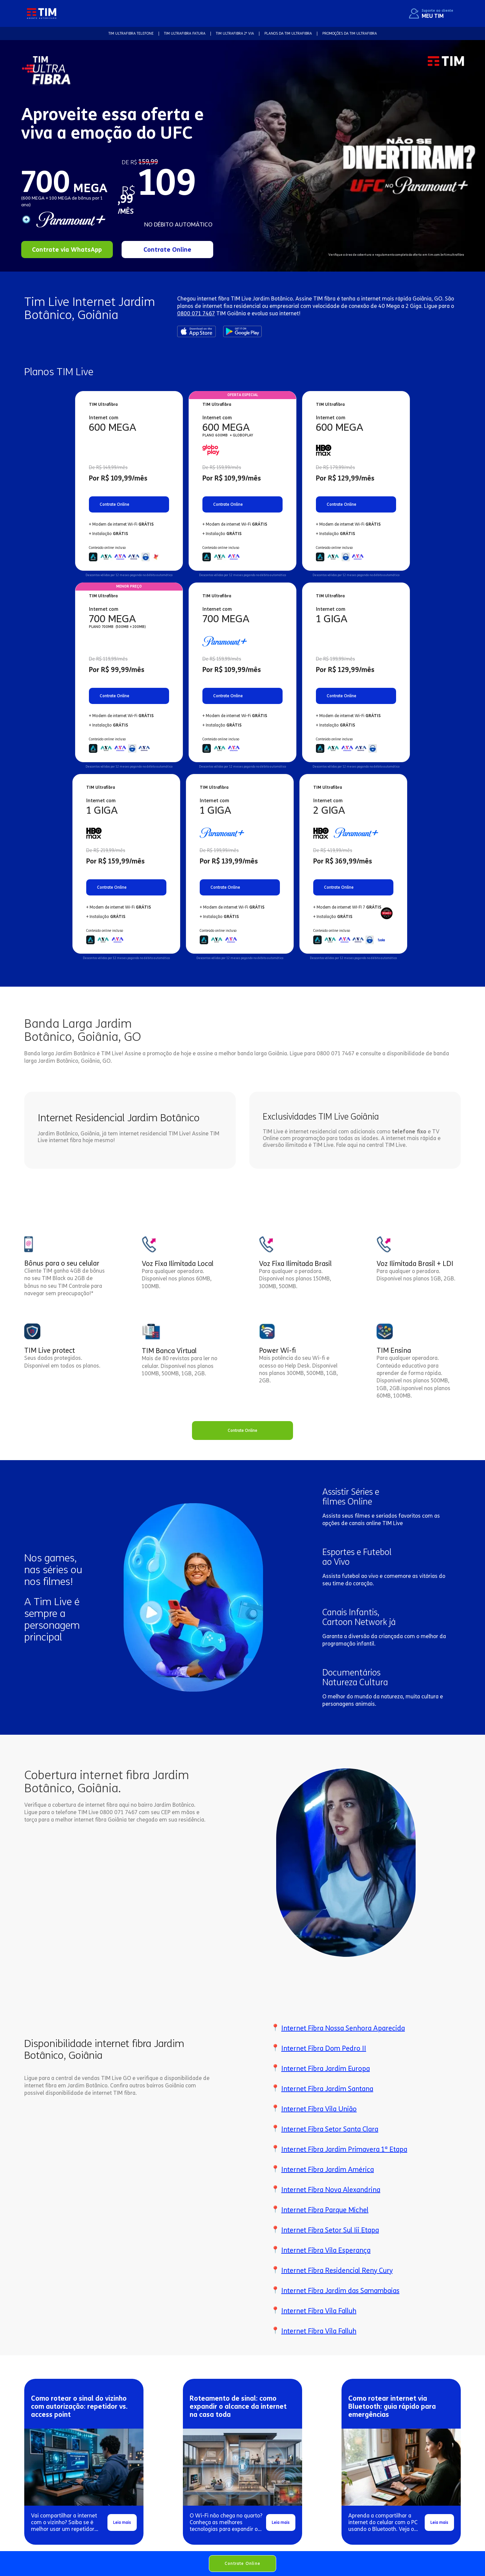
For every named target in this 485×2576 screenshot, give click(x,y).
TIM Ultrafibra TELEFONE (131, 33)
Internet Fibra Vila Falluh (318, 2311)
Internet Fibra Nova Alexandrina (330, 2190)
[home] (41, 13)
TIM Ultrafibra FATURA (184, 33)
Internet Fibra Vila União (319, 2109)
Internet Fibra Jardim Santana (327, 2089)
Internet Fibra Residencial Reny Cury (337, 2270)
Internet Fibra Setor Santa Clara (329, 2129)
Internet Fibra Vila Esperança (325, 2250)
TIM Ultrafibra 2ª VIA (235, 33)
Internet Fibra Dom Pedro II (323, 2048)
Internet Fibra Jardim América (327, 2169)
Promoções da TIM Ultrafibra (349, 33)
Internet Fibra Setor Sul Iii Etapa (330, 2230)
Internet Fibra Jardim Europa (325, 2069)
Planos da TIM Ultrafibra (288, 33)
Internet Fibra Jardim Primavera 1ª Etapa (344, 2149)
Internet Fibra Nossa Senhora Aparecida (343, 2028)
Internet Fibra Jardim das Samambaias (340, 2291)
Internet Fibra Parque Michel (324, 2210)
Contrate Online (242, 2563)
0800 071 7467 (196, 313)
